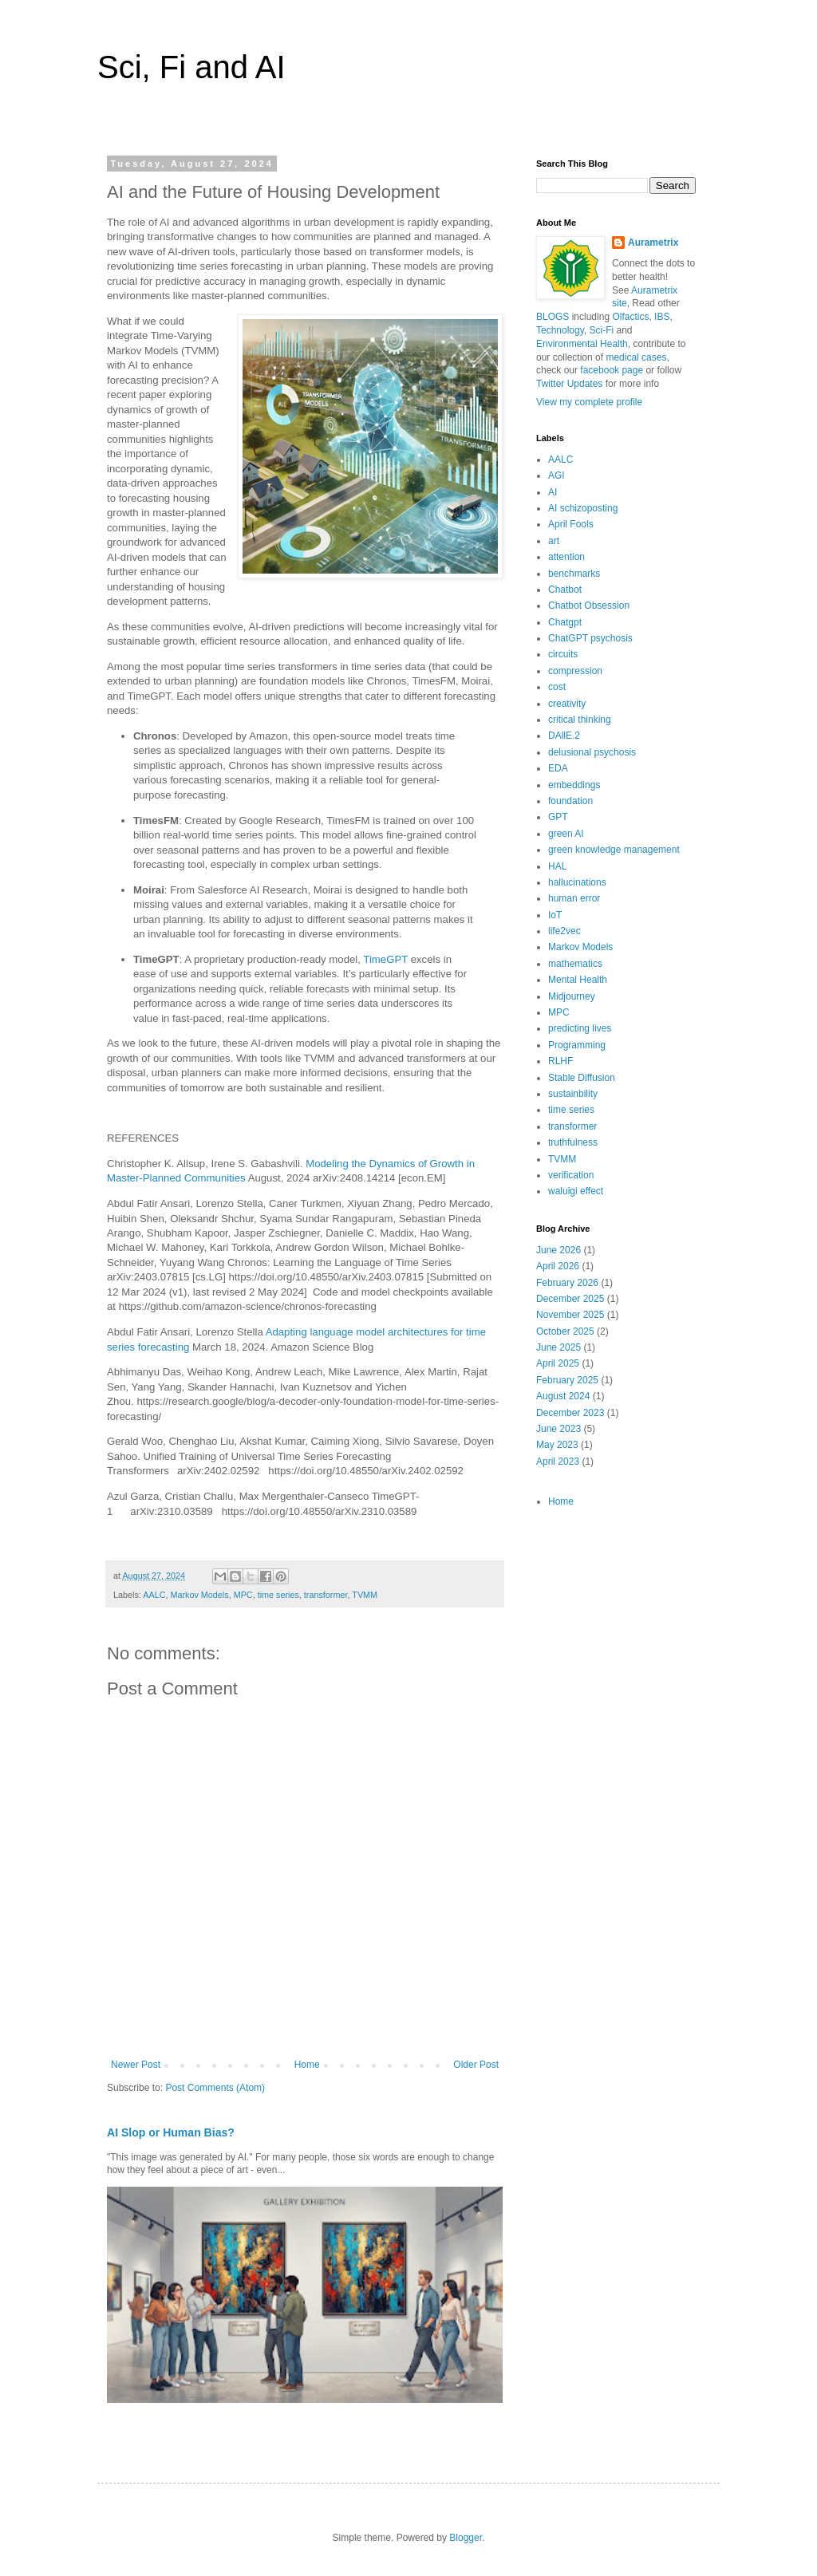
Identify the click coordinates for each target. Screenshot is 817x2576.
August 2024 (563, 1396)
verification (571, 1175)
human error (574, 898)
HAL (557, 866)
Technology (560, 330)
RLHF (560, 1061)
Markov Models (199, 1595)
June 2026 (558, 1250)
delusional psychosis (592, 752)
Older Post (476, 2064)
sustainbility (573, 1093)
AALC (154, 1595)
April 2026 (557, 1266)
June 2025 (558, 1347)
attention (566, 556)
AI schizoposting (583, 508)
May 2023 (557, 1444)
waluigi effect (575, 1191)
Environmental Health (582, 343)
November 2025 (570, 1314)
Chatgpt (565, 622)
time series (278, 1595)
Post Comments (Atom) (215, 2087)
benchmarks (574, 573)
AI (552, 492)
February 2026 (567, 1282)
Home (307, 2064)
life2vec (564, 931)
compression (575, 671)
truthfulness (573, 1142)
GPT (558, 817)
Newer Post (135, 2064)
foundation (570, 801)
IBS (661, 316)
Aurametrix (653, 242)
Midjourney (571, 996)
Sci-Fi (602, 330)
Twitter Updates (569, 383)
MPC (243, 1595)
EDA (558, 768)
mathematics (575, 963)
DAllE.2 (564, 735)
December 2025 (570, 1298)
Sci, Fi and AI (191, 67)
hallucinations (577, 882)
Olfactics (630, 316)
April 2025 (557, 1363)
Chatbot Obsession (589, 605)
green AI (566, 833)
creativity (567, 703)
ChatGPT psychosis (590, 638)
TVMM (364, 1595)
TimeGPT (385, 959)
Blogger (465, 2537)
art (553, 540)
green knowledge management (614, 849)
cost (557, 686)
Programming (577, 1045)
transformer (326, 1595)
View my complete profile (589, 402)
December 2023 (570, 1412)
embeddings (574, 785)
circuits (563, 654)
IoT (555, 915)
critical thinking (579, 719)
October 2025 (565, 1331)
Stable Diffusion (581, 1077)
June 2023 (558, 1428)
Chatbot (565, 589)
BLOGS (552, 316)
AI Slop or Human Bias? (171, 2132)
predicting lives (579, 1028)
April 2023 (557, 1461)
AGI (556, 475)
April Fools (571, 524)
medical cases (636, 357)
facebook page (611, 370)
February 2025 (567, 1380)
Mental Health (577, 979)
